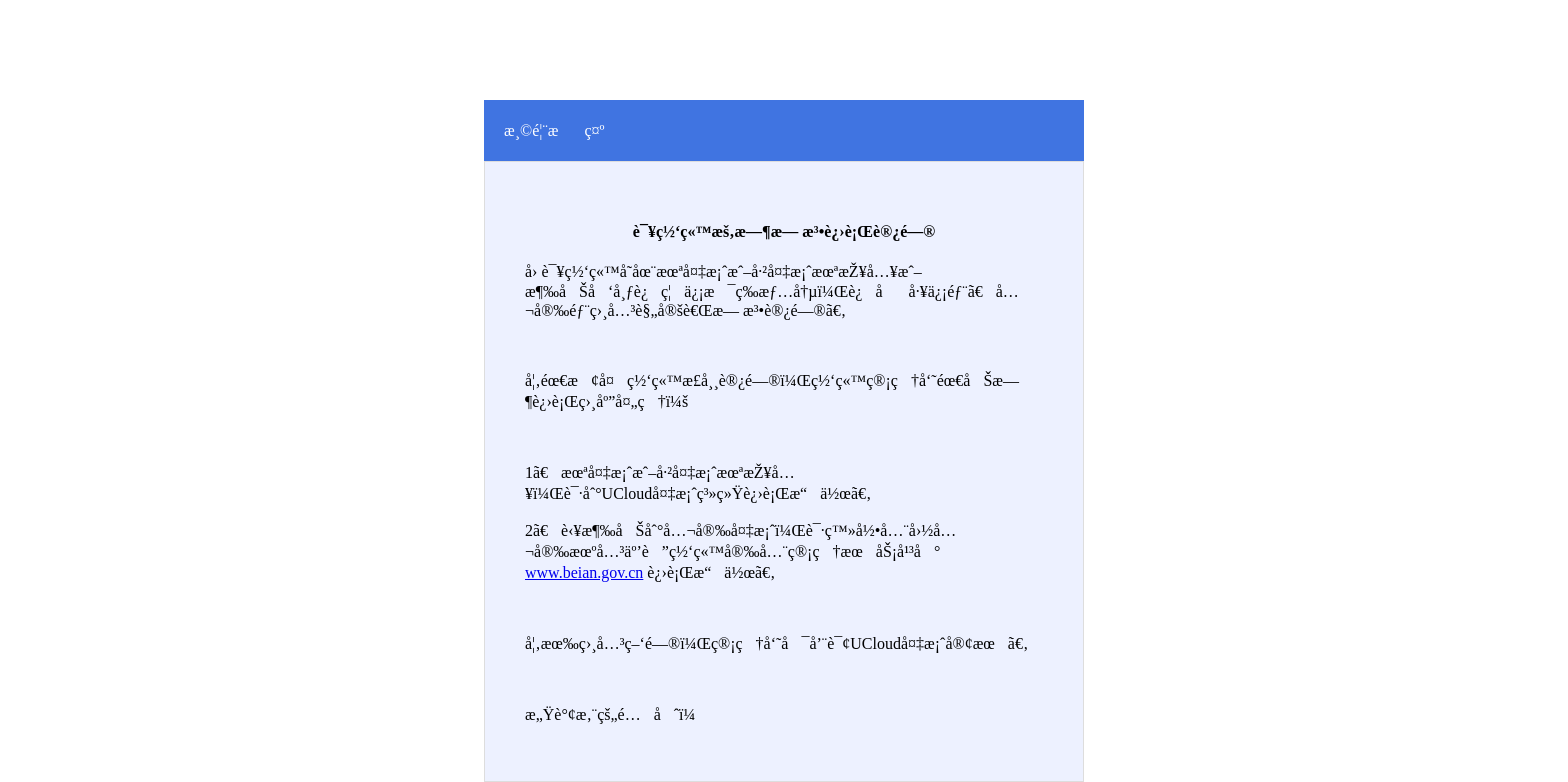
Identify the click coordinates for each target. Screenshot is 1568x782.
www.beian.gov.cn (584, 572)
